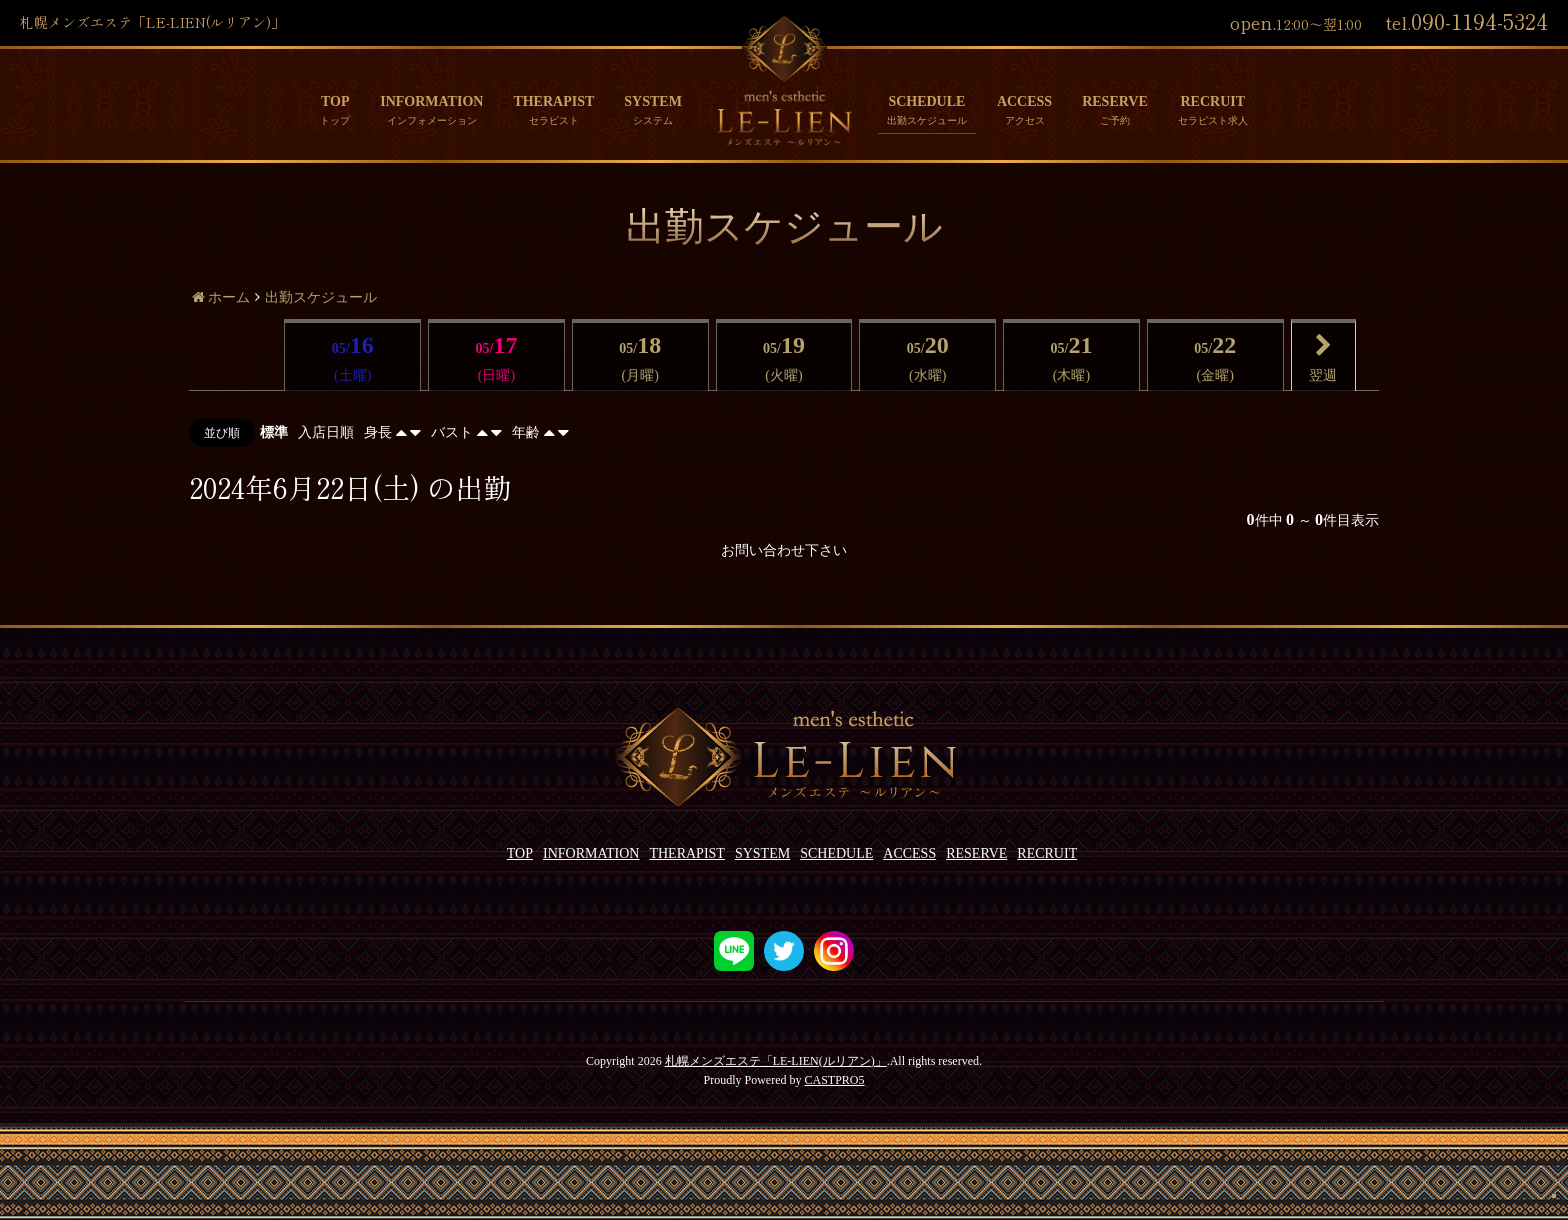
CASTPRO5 (834, 1080)
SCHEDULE (926, 101)
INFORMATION (431, 101)
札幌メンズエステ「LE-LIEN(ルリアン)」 (776, 1061)
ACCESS (1024, 101)
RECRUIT (1212, 101)
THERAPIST (553, 101)
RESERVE (1115, 101)
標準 (274, 432)
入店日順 (326, 432)
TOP (335, 101)
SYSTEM (653, 101)
